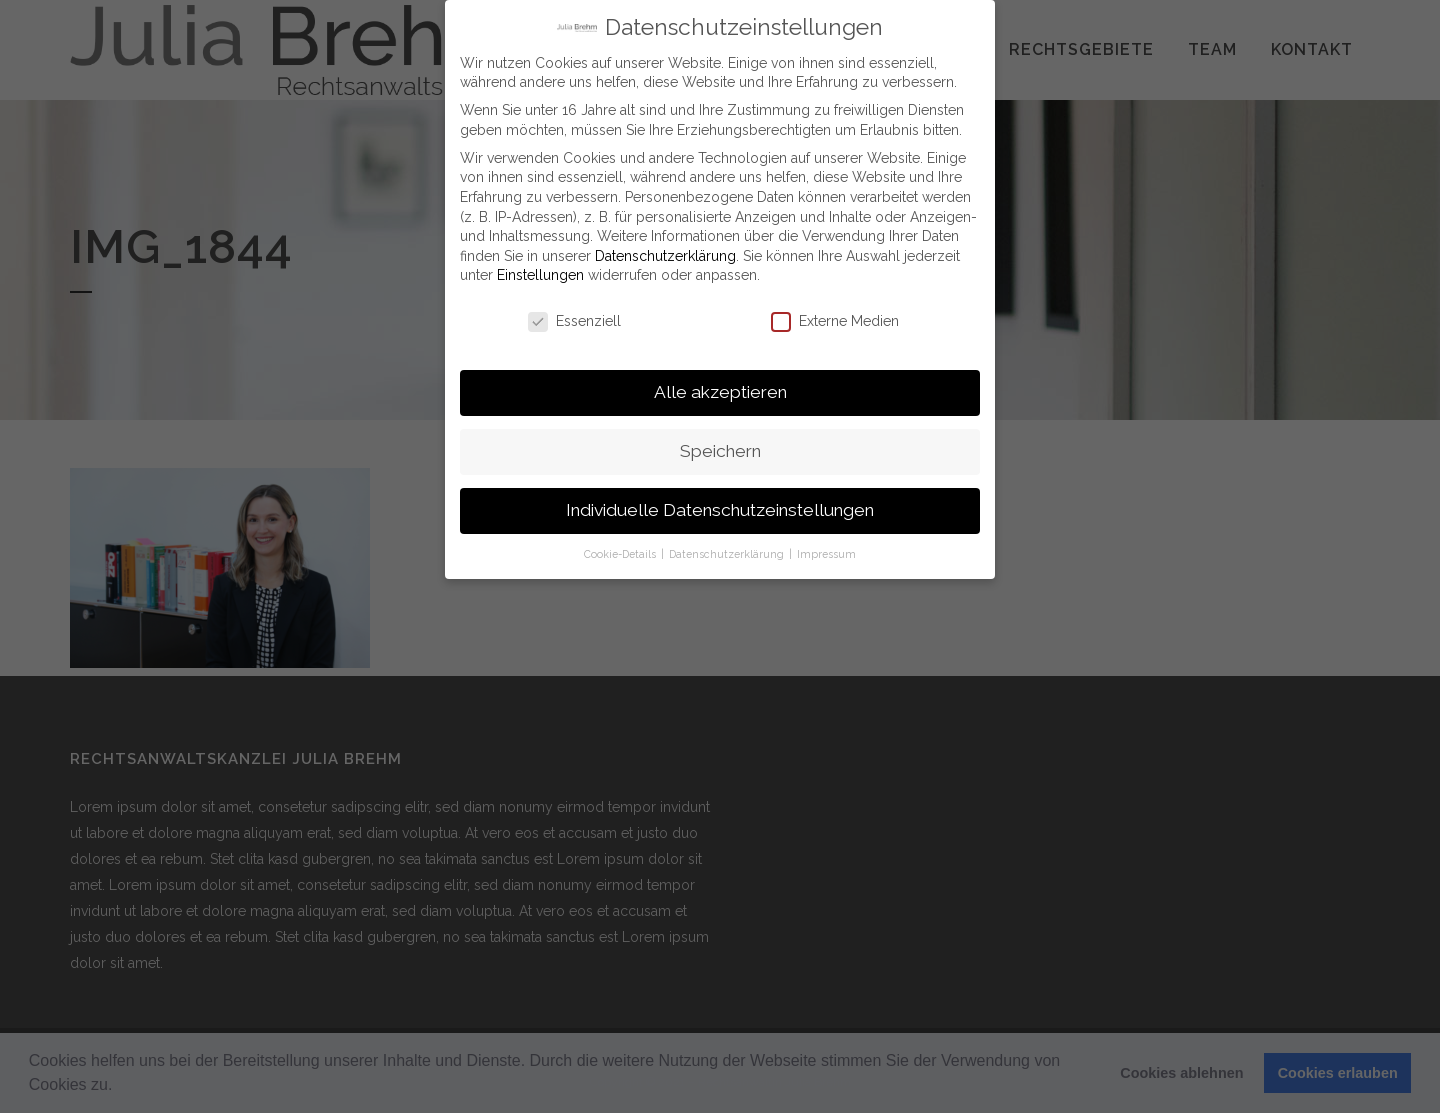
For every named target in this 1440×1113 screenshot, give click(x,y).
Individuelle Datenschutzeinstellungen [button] (720, 506)
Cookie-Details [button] (621, 549)
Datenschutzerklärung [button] (728, 549)
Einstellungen (540, 271)
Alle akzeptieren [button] (720, 388)
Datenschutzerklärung (665, 251)
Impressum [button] (826, 549)
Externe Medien (835, 317)
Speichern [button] (720, 447)
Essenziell (574, 317)
